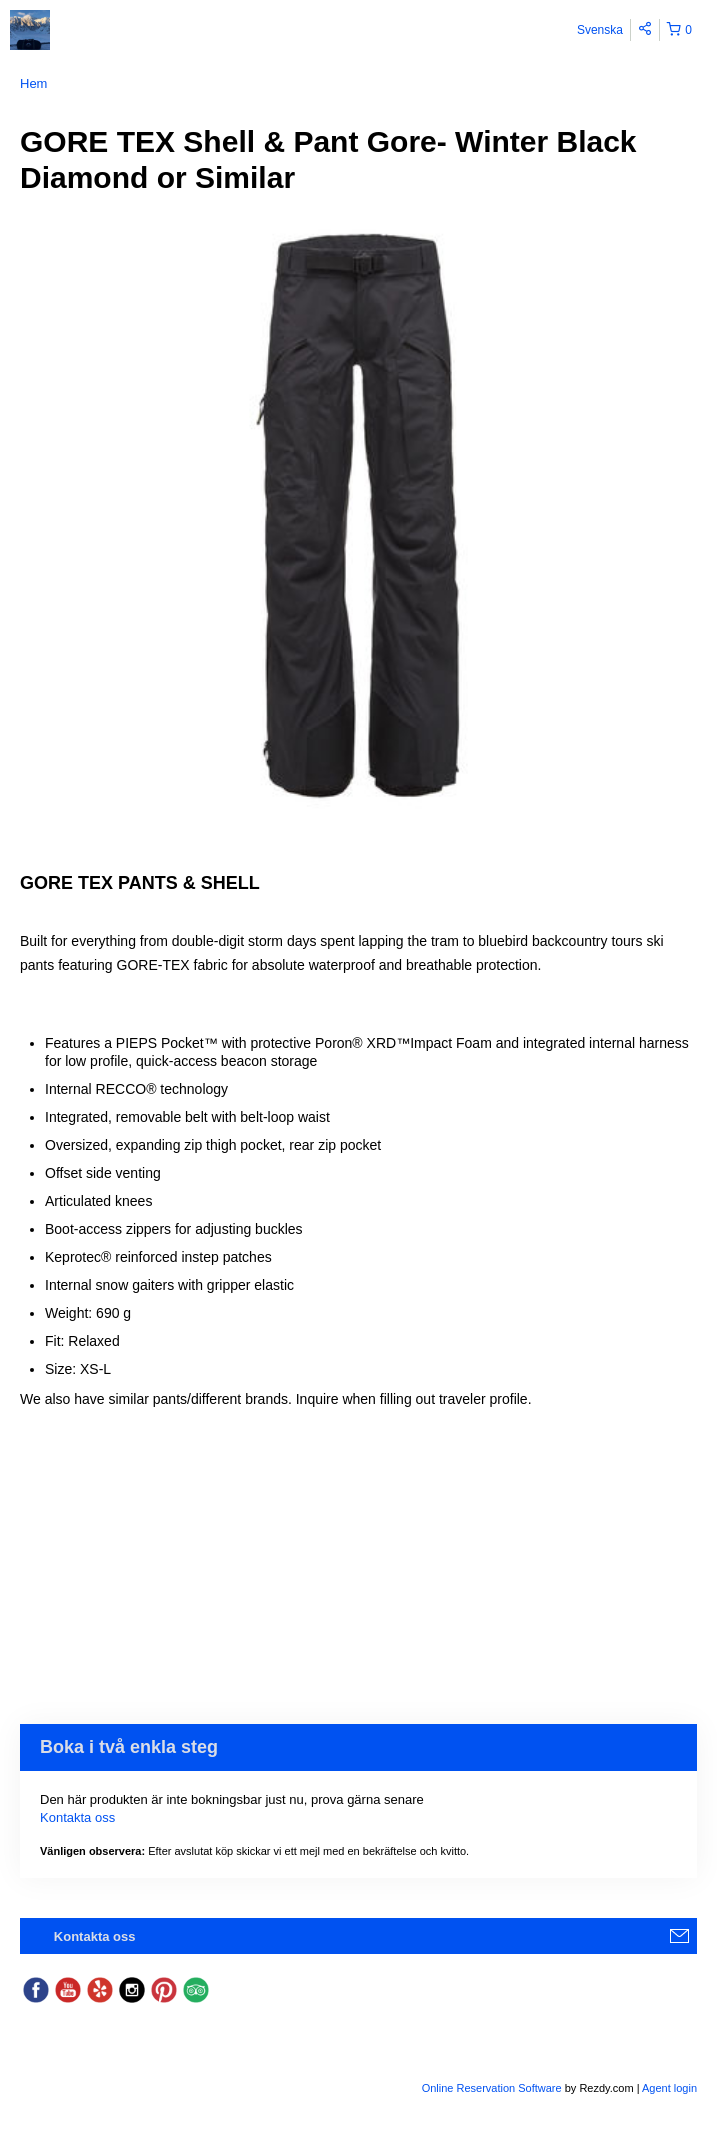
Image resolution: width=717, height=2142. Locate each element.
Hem (33, 83)
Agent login (669, 2088)
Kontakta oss (77, 1817)
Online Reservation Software (492, 2088)
